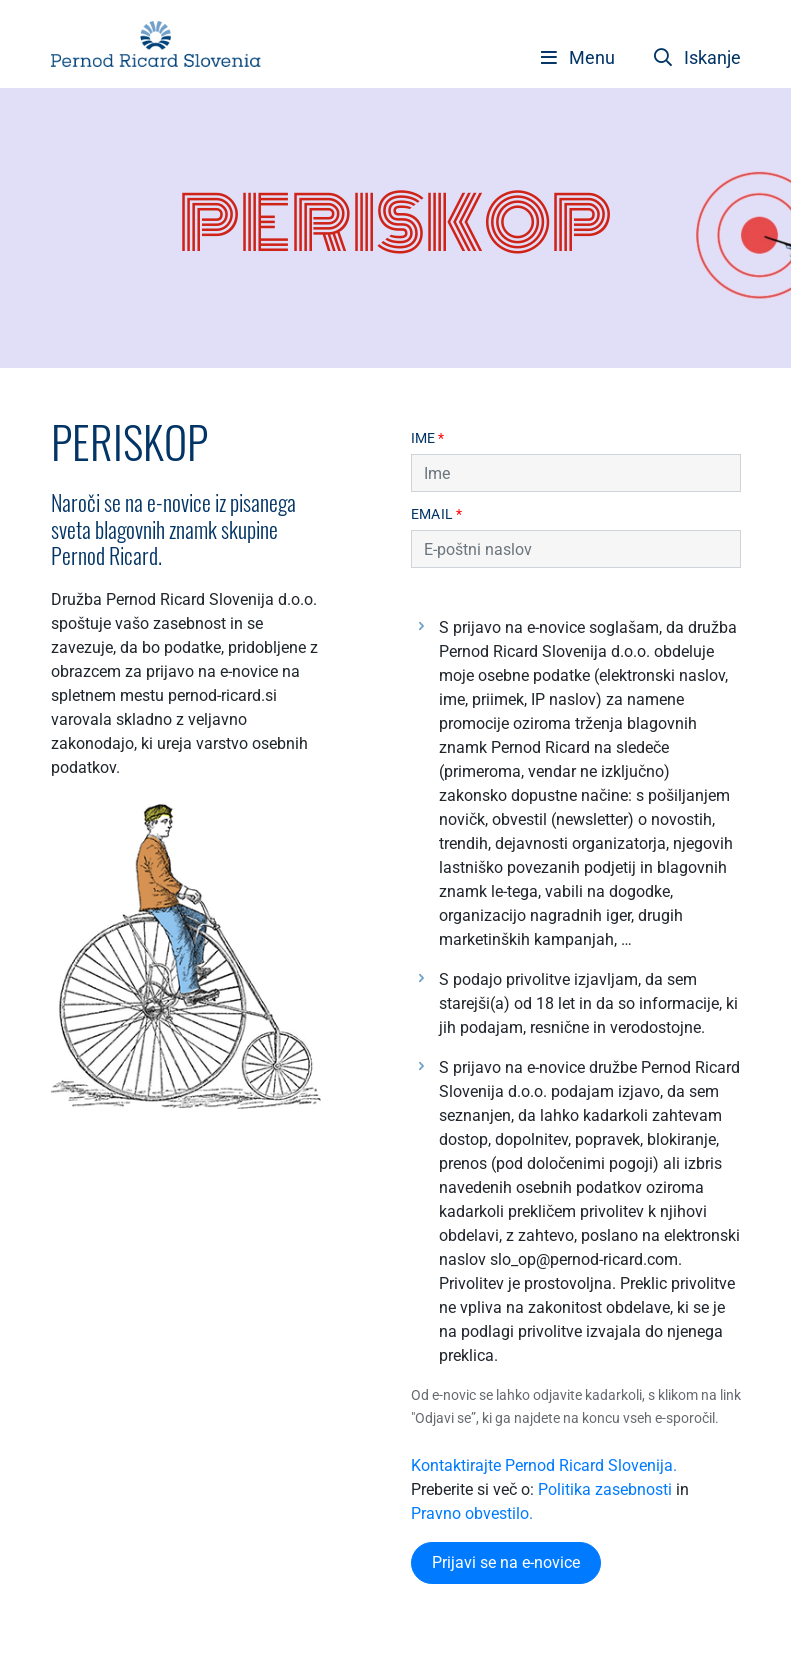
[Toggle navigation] (578, 57)
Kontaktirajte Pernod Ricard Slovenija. (544, 1465)
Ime (428, 438)
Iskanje (697, 57)
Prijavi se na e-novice (506, 1562)
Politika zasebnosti (605, 1489)
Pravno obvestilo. (472, 1513)
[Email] (576, 549)
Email (437, 514)
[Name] (576, 473)
